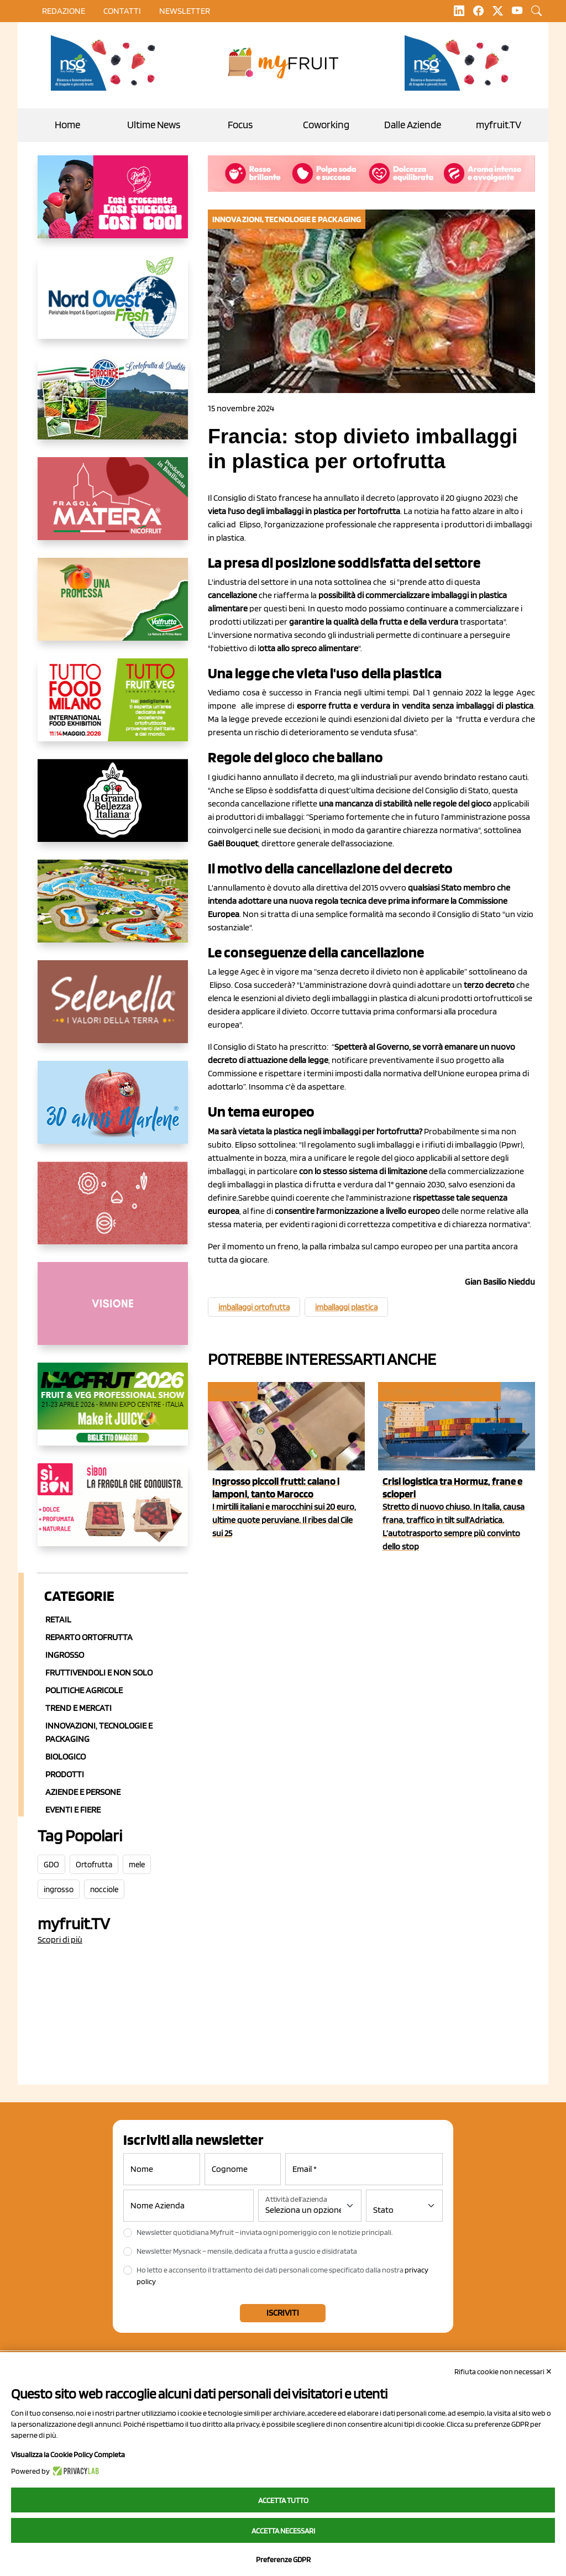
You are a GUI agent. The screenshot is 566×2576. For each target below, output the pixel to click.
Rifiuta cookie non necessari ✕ (503, 2371)
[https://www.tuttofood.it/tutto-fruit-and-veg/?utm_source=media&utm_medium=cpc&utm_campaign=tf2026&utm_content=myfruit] (113, 708)
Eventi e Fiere (73, 1809)
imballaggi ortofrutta (254, 1307)
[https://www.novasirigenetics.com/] (106, 63)
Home (67, 124)
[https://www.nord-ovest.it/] (113, 306)
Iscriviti (282, 2312)
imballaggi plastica (346, 1307)
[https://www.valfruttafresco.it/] (113, 608)
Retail (58, 1619)
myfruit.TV (498, 124)
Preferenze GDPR (283, 2559)
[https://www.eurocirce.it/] (113, 407)
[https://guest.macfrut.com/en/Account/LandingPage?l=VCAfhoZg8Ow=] (113, 1413)
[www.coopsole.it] (113, 1513)
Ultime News (153, 124)
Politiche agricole (84, 1690)
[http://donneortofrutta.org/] (113, 1312)
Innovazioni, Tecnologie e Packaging (99, 1732)
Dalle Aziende (412, 124)
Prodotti (64, 1774)
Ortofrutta (94, 1865)
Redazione (63, 11)
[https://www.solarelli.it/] (113, 910)
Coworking (326, 124)
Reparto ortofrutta (89, 1637)
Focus (240, 124)
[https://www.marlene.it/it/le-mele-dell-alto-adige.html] (113, 1111)
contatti (122, 11)
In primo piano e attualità (438, 1391)
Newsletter (184, 11)
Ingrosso (64, 1655)
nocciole (104, 1889)
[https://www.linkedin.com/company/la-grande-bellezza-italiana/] (113, 809)
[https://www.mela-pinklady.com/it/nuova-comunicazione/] (113, 205)
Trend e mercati (78, 1708)
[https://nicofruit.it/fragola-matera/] (113, 507)
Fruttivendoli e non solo (99, 1672)
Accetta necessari (283, 2530)
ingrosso (59, 1889)
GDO (51, 1865)
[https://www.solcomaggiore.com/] (113, 1211)
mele (137, 1865)
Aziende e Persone (82, 1792)
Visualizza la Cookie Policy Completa (68, 2454)
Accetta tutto (283, 2500)
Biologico (65, 1756)
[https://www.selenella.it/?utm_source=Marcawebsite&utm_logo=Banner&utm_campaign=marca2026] (113, 1010)
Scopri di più (60, 1939)
